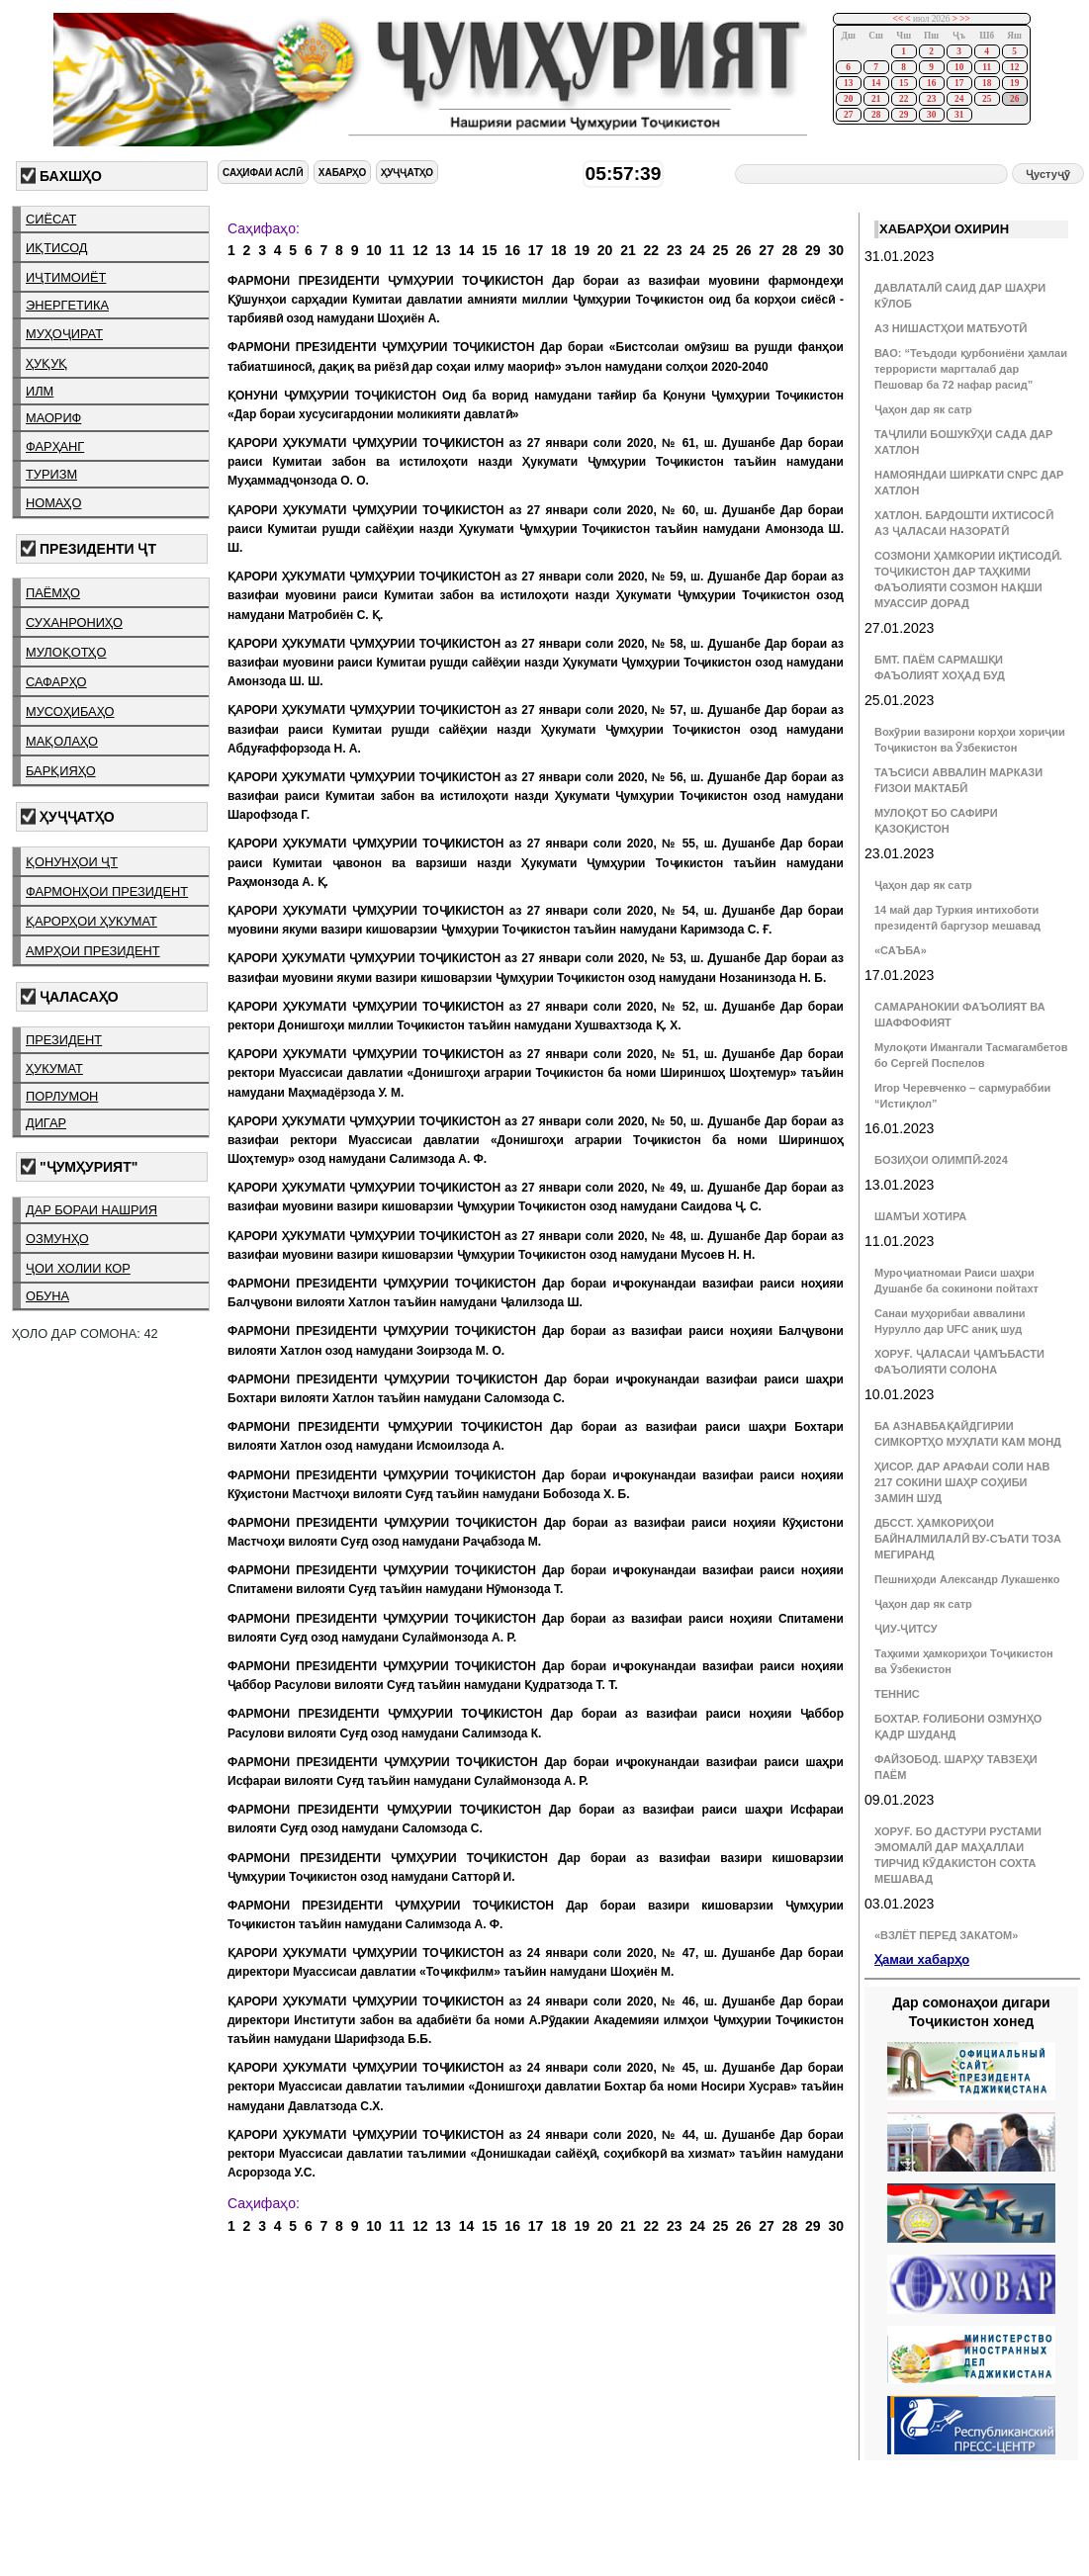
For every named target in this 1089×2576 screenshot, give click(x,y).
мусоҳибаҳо (70, 711)
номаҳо (53, 502)
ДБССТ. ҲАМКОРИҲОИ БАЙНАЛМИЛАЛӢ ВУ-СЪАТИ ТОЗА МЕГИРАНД (967, 1538)
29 (903, 115)
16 (931, 83)
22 (903, 99)
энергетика (67, 305)
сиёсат (51, 219)
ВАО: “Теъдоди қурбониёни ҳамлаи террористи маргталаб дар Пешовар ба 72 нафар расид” (970, 369)
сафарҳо (56, 681)
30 (931, 115)
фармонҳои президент (107, 891)
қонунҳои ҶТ (72, 861)
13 (848, 83)
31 (958, 115)
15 (903, 83)
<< (897, 19)
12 (1014, 67)
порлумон (62, 1096)
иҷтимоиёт (66, 277)
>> (964, 19)
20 (848, 99)
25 (986, 99)
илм (39, 391)
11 (986, 67)
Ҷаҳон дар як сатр (923, 409)
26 (1014, 99)
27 (848, 115)
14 (875, 83)
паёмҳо (53, 592)
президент (64, 1039)
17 (958, 83)
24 (958, 99)
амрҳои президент (93, 950)
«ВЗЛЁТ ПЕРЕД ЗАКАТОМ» (946, 1935)
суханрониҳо (74, 622)
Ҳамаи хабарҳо (921, 1959)
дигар (46, 1122)
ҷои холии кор (78, 1268)
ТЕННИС (897, 1694)
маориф (53, 417)
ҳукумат (54, 1068)
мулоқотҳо (66, 652)
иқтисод (57, 247)
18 (986, 83)
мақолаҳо (62, 741)
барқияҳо (61, 770)
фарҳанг (55, 446)
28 (875, 115)
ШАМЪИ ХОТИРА (920, 1216)
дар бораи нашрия (91, 1209)
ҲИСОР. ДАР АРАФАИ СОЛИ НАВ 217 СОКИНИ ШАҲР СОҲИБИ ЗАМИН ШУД (962, 1482)
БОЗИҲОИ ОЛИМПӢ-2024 (941, 1160)
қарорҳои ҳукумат (91, 921)
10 (958, 67)
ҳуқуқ (46, 363)
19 (1014, 83)
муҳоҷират (64, 333)
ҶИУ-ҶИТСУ (906, 1629)
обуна (47, 1295)
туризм (51, 474)
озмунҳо (57, 1238)
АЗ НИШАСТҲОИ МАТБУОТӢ (950, 328)
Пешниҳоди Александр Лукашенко (966, 1579)
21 (875, 99)
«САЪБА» (900, 950)
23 (931, 99)
